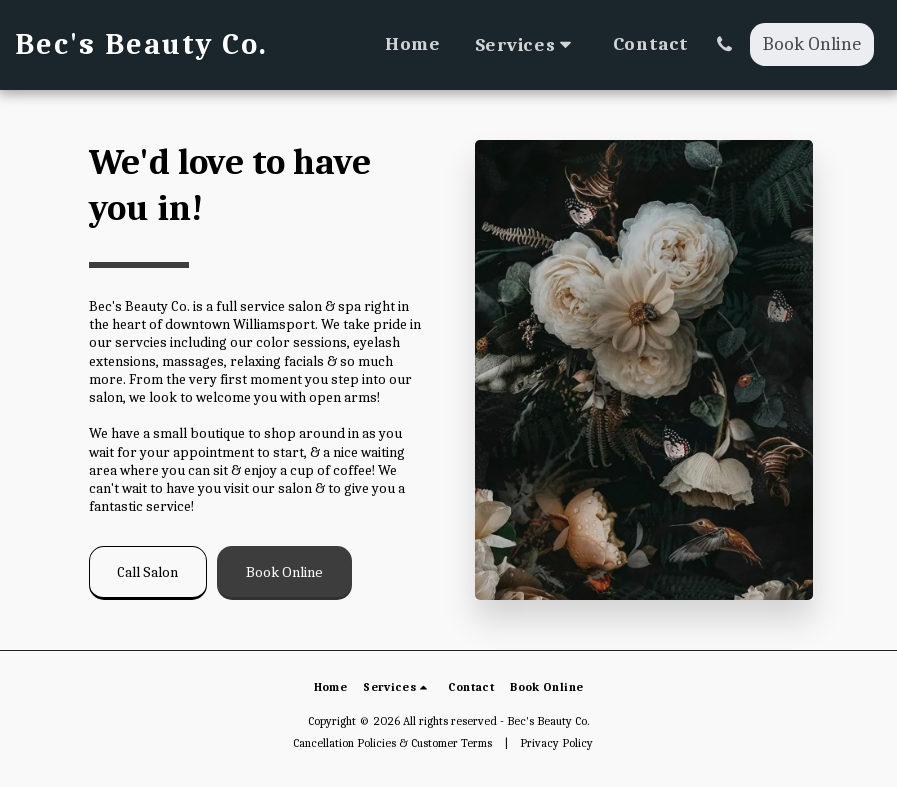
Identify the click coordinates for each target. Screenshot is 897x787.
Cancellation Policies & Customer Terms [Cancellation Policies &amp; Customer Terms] (392, 743)
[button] (527, 44)
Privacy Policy (556, 743)
